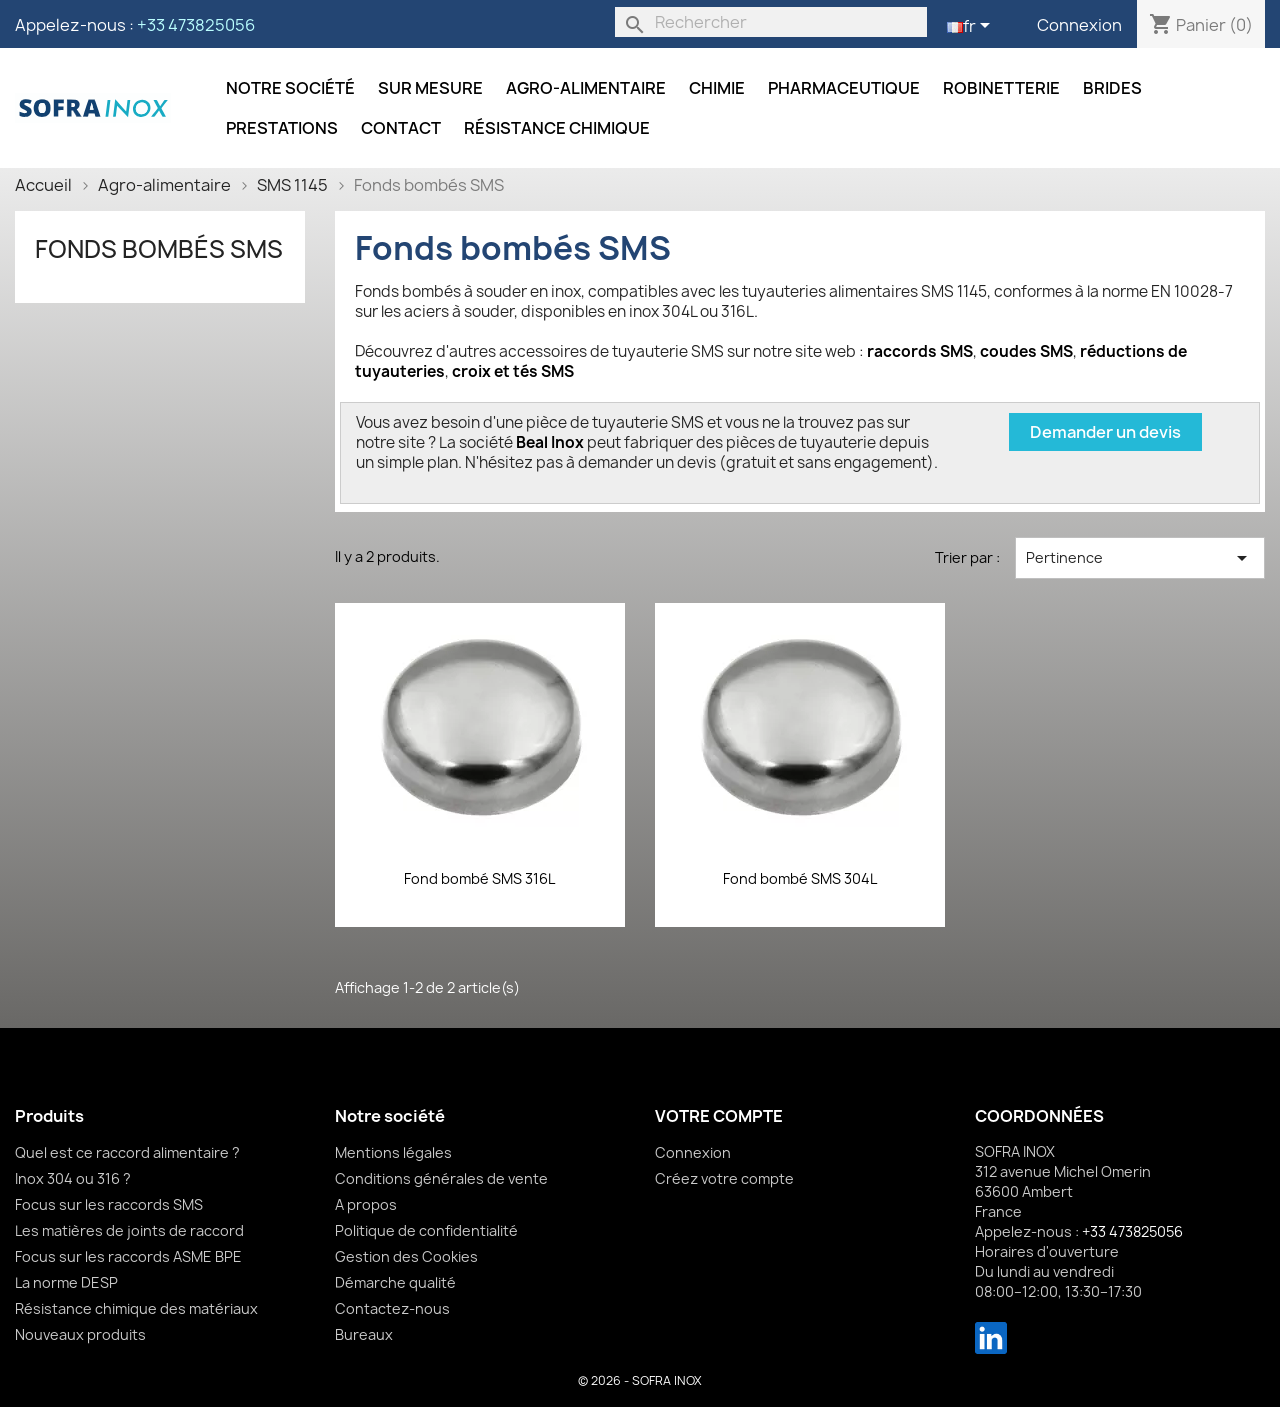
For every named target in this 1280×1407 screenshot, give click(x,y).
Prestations (282, 128)
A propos (366, 1204)
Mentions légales (393, 1152)
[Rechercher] (771, 22)
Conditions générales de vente (441, 1178)
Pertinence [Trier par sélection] (1140, 558)
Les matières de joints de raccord (129, 1230)
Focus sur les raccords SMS (109, 1204)
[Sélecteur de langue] (972, 27)
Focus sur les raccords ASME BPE (128, 1256)
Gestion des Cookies (406, 1256)
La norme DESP (66, 1282)
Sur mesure (430, 88)
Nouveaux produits (80, 1334)
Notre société (290, 88)
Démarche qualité (395, 1282)
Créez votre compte (724, 1178)
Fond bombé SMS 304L (800, 878)
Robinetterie (1001, 88)
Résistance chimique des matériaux (136, 1308)
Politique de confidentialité (426, 1230)
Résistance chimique (557, 128)
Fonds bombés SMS (159, 249)
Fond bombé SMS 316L (479, 878)
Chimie (717, 88)
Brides (1112, 88)
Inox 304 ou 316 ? (73, 1178)
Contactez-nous (392, 1308)
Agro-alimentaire (586, 88)
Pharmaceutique (844, 88)
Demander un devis (1105, 432)
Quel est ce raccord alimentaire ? (127, 1152)
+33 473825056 (196, 25)
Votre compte (719, 1116)
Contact (401, 128)
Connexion (1079, 25)
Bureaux (364, 1334)
